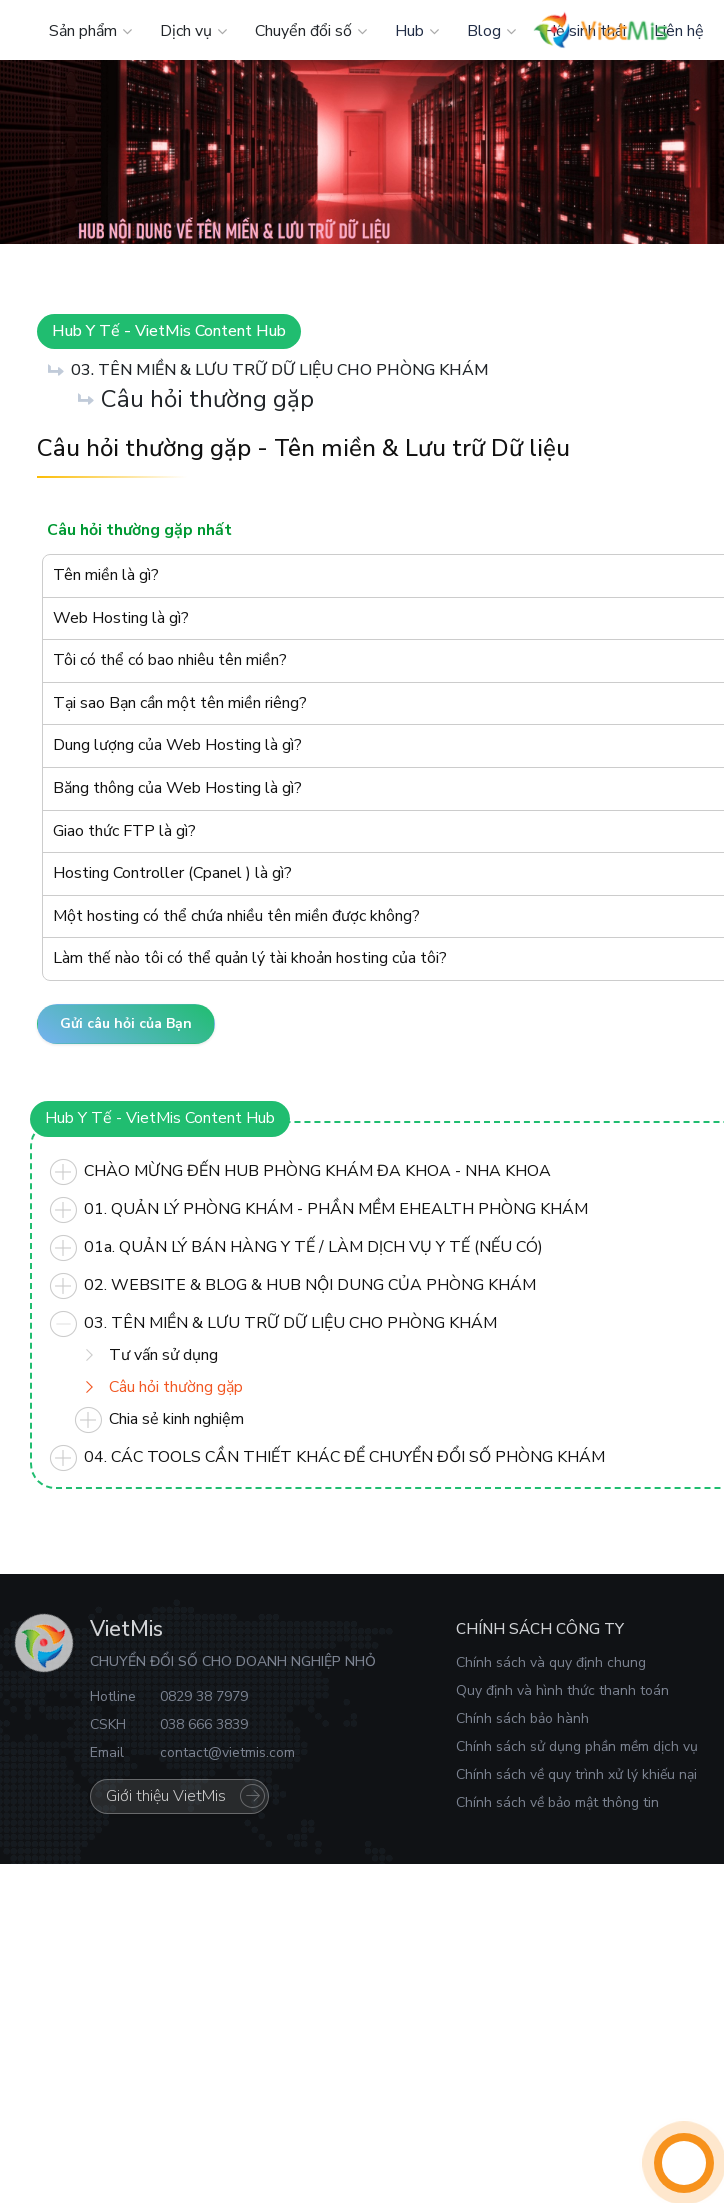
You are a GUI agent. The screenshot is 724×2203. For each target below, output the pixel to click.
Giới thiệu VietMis (166, 1796)
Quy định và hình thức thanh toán (562, 1690)
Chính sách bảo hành (522, 1718)
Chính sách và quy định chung (551, 1662)
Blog (484, 31)
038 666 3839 (204, 1724)
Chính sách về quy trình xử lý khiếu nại (576, 1774)
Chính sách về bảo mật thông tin (557, 1802)
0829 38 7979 (204, 1696)
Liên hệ (679, 31)
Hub (409, 31)
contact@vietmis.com (227, 1752)
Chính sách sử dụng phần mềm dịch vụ (577, 1746)
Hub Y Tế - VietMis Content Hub (169, 331)
